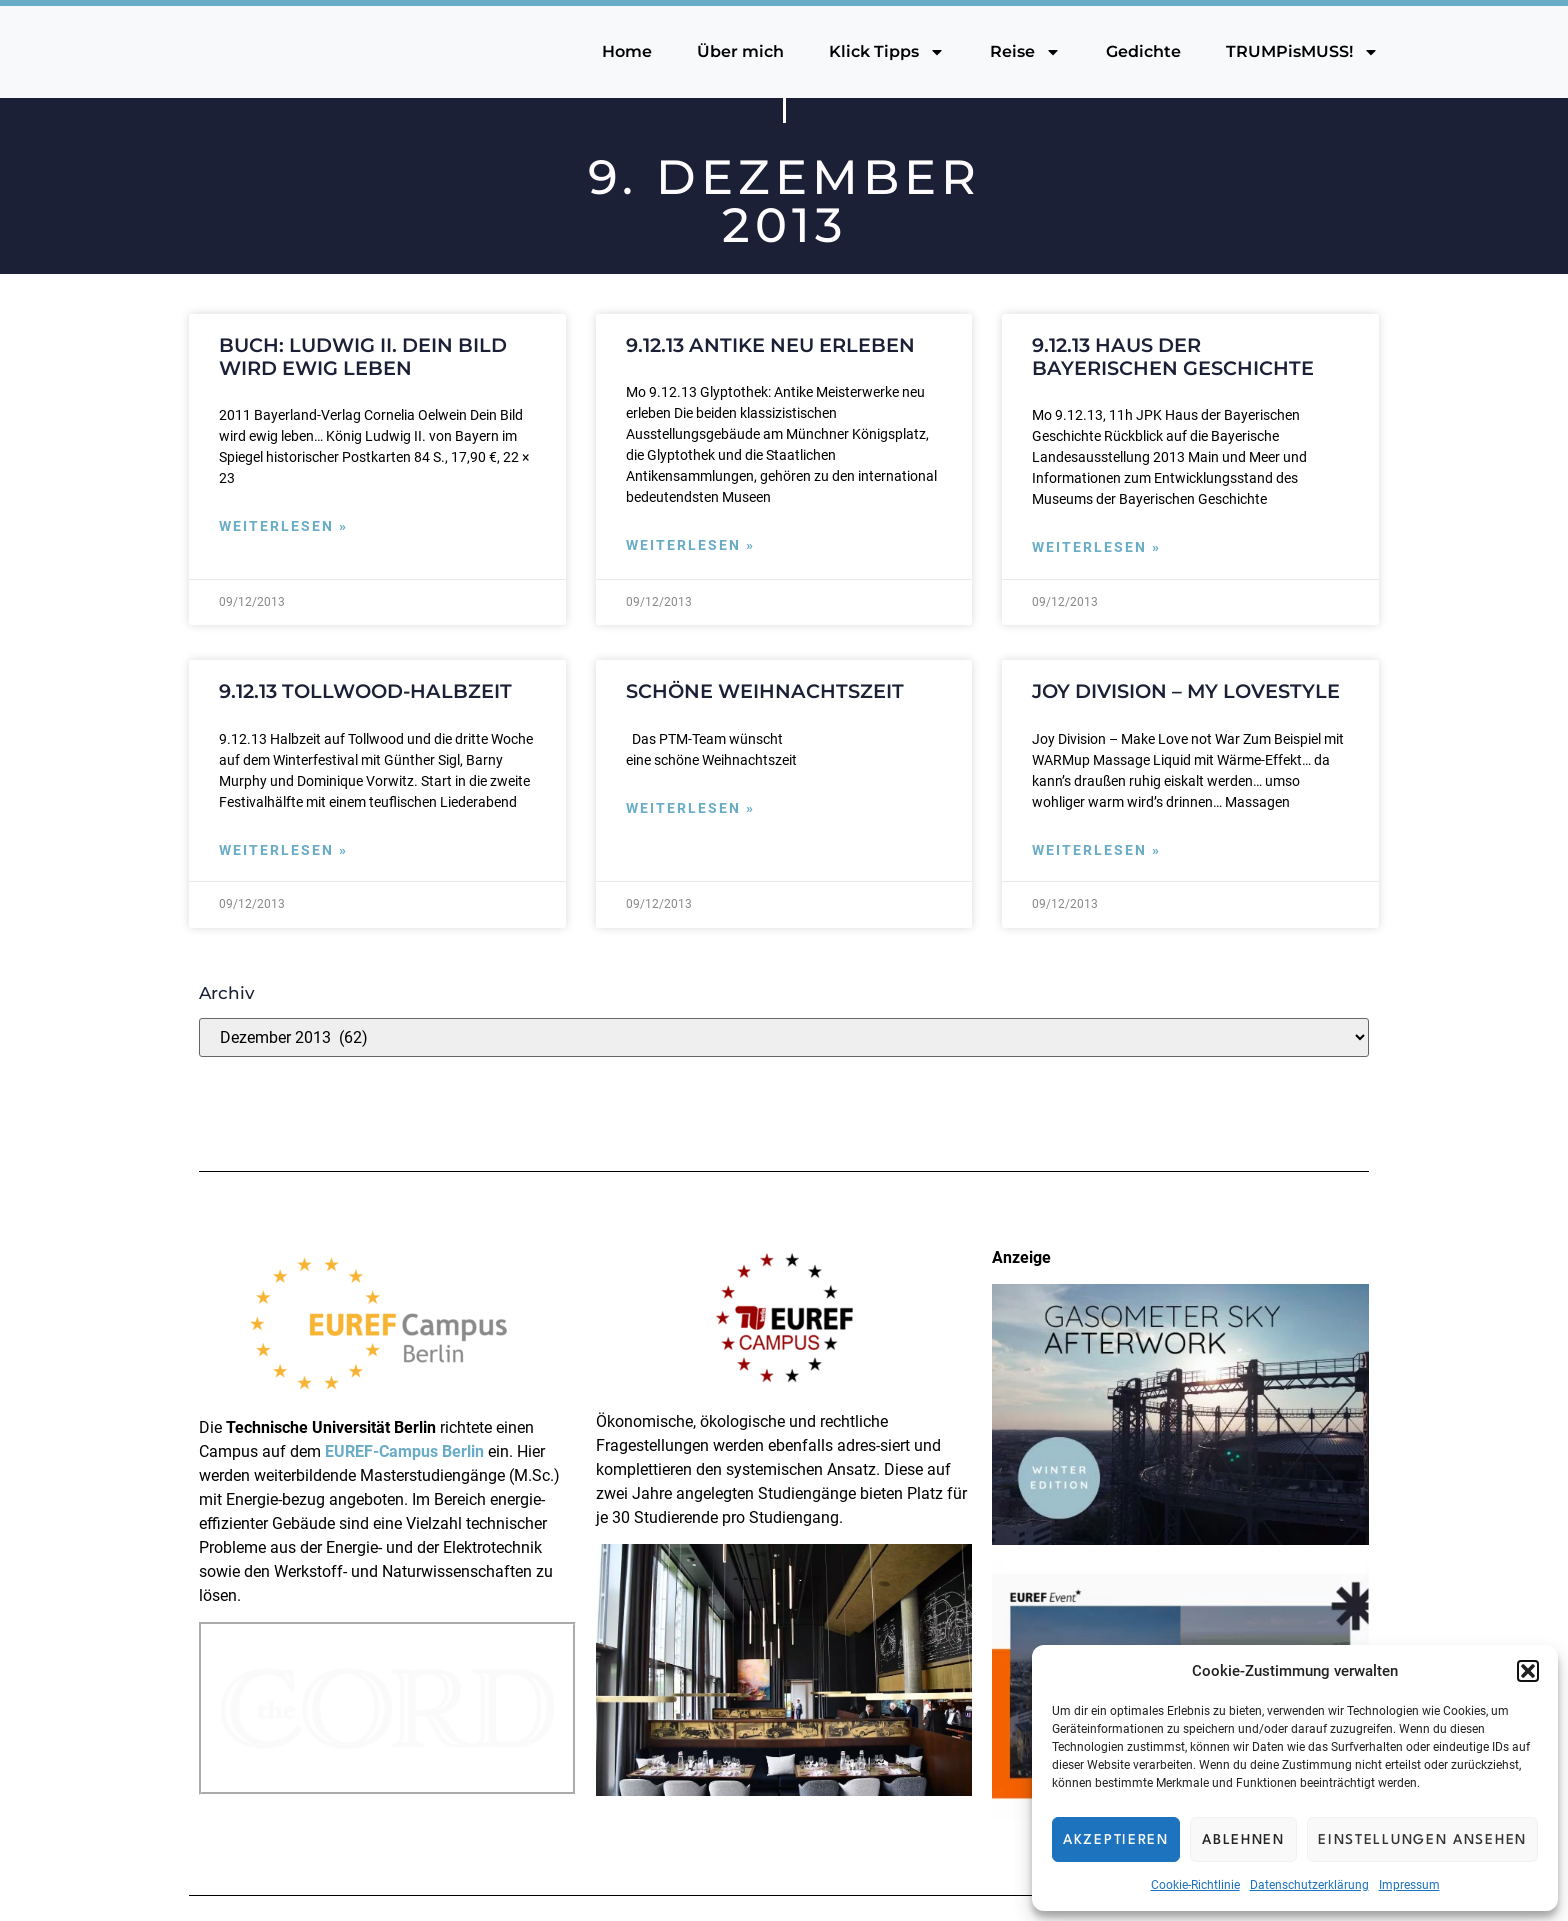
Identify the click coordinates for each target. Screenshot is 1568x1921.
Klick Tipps (887, 52)
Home (627, 51)
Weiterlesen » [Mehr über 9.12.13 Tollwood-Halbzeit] (283, 850)
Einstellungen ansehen (1422, 1840)
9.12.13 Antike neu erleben (770, 345)
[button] (1528, 1671)
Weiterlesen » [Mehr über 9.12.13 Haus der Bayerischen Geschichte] (1096, 547)
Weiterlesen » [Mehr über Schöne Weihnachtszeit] (690, 808)
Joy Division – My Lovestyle (1186, 691)
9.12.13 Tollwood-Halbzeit (365, 691)
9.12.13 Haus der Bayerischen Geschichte (1173, 356)
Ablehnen (1243, 1840)
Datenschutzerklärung (1309, 1885)
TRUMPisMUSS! (1302, 52)
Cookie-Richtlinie (1195, 1885)
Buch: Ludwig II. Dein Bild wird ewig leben (363, 356)
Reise (1025, 52)
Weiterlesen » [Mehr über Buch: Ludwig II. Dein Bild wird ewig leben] (283, 526)
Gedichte (1143, 51)
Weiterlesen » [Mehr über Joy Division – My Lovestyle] (1096, 850)
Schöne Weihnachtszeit (765, 691)
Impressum (1409, 1885)
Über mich (740, 51)
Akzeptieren (1116, 1840)
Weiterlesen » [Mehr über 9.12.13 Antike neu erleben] (690, 545)
